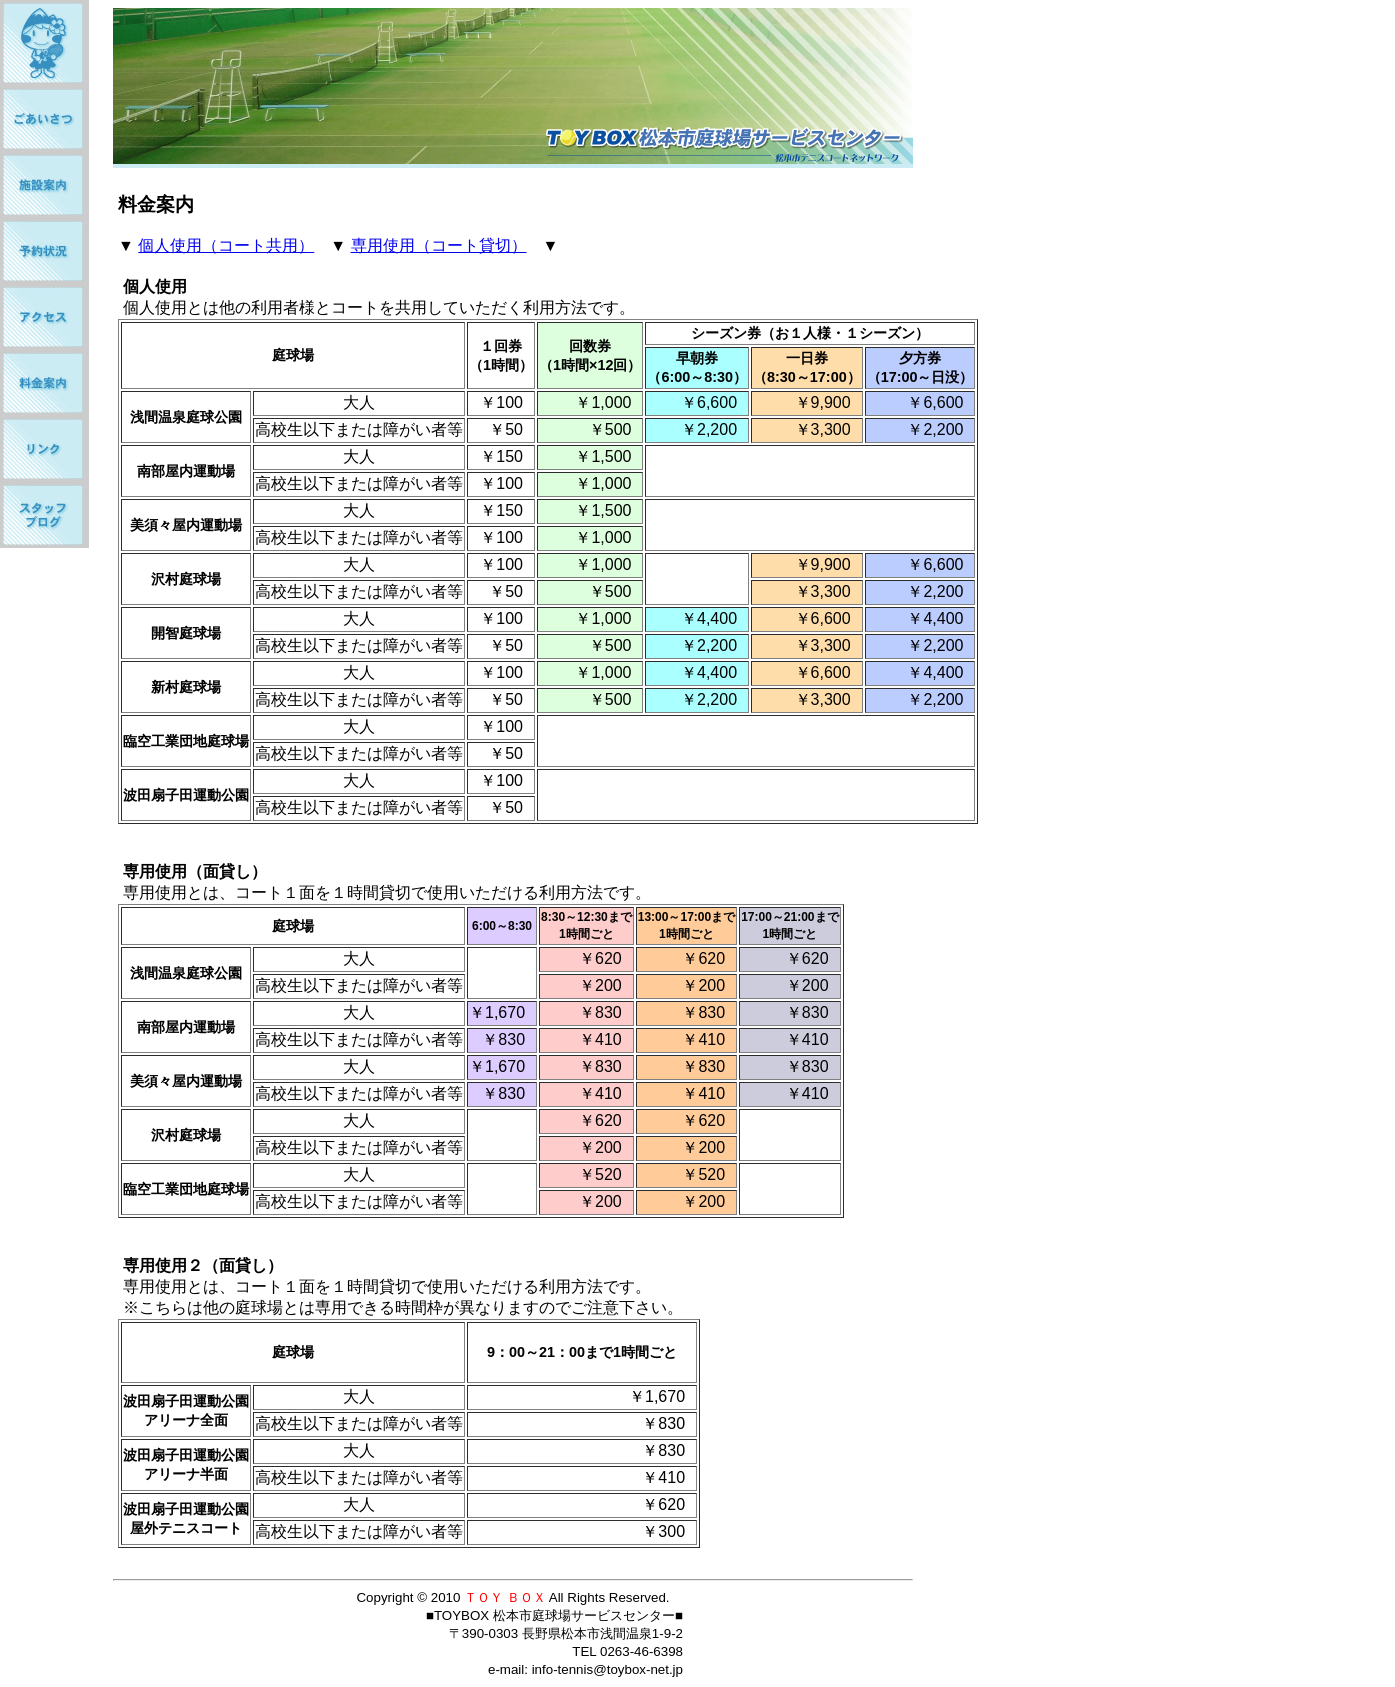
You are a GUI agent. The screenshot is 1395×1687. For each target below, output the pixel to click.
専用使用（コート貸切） (439, 245)
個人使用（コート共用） (226, 245)
